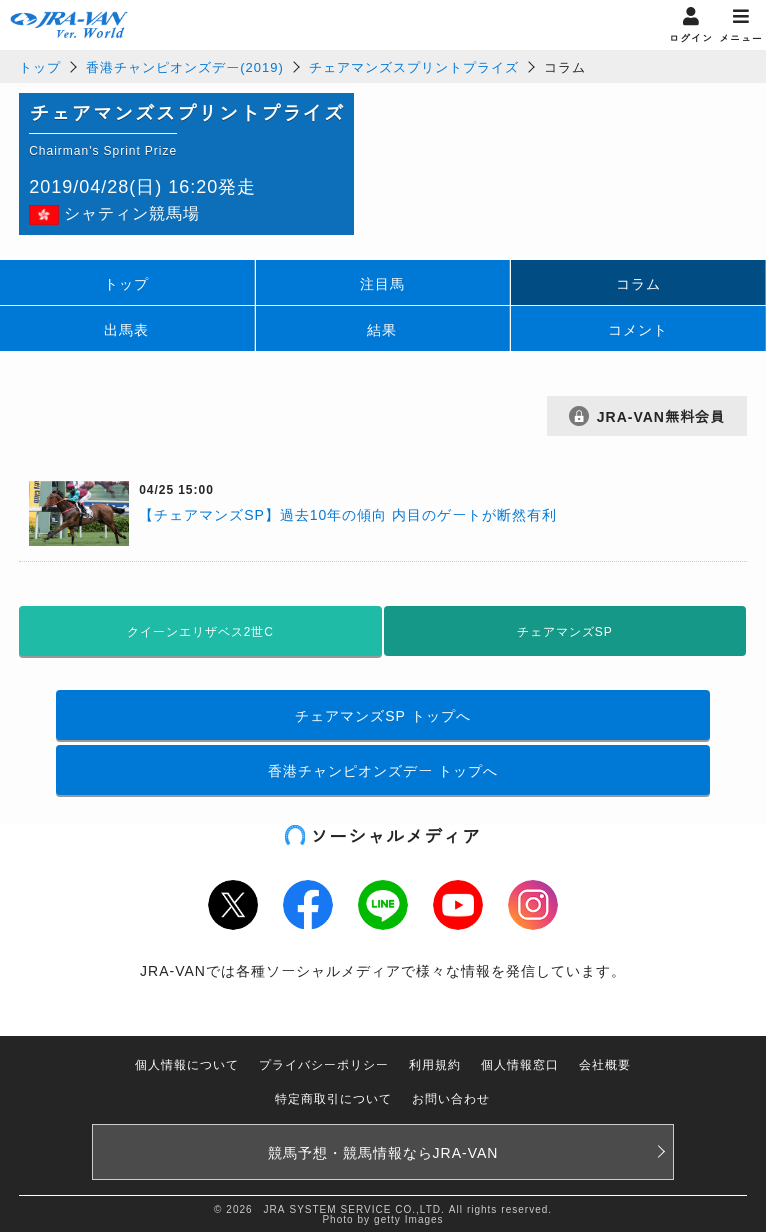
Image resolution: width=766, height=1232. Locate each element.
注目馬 (382, 283)
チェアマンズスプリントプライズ (414, 66)
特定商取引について (333, 1097)
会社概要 (605, 1063)
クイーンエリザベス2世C (200, 631)
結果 (382, 329)
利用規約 (435, 1063)
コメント (638, 329)
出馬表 (126, 329)
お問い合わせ (451, 1097)
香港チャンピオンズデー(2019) (185, 66)
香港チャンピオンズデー (383, 770)
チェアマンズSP (383, 715)
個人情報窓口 (520, 1063)
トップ (40, 66)
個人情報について (187, 1063)
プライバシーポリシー (324, 1063)
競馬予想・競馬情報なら (383, 1152)
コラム (638, 283)
